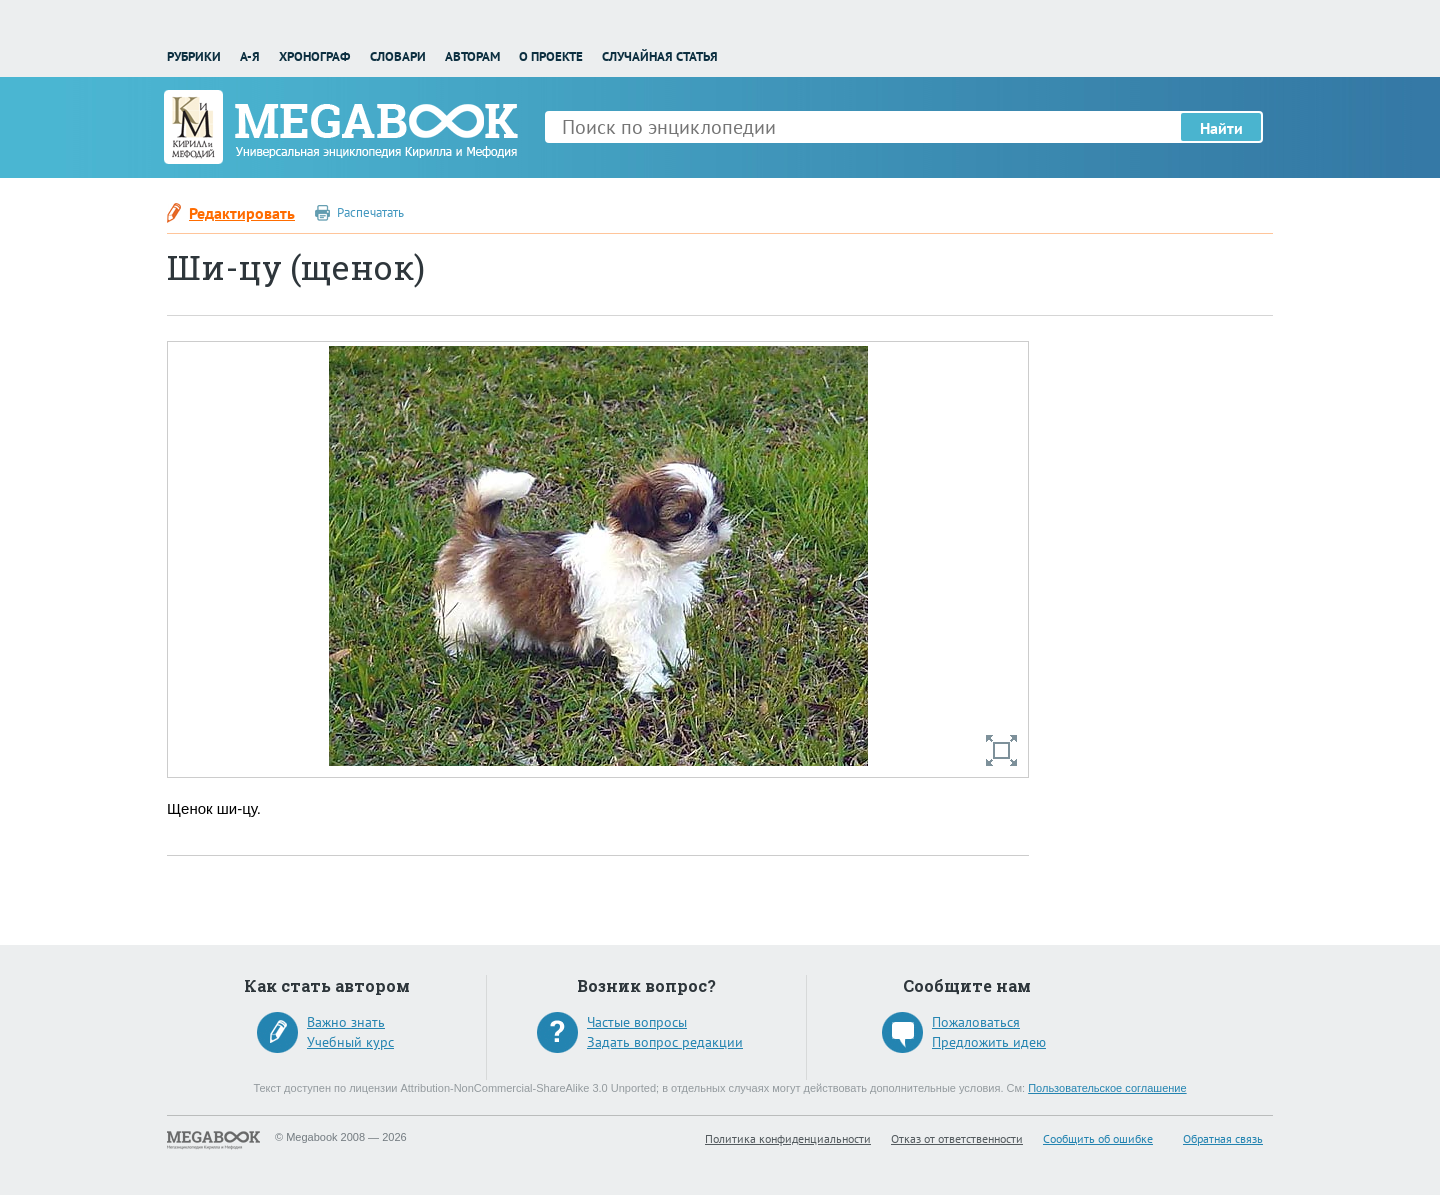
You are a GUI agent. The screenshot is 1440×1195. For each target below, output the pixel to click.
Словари (398, 56)
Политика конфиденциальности (788, 1138)
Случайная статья (660, 56)
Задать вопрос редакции (665, 1042)
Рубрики (194, 56)
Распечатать (370, 212)
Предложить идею (989, 1042)
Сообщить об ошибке (1098, 1138)
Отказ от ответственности (957, 1138)
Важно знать (346, 1022)
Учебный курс (350, 1042)
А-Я (250, 56)
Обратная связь (1223, 1138)
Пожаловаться (976, 1022)
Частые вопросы (637, 1022)
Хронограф (314, 56)
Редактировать (242, 213)
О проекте (551, 56)
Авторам (472, 56)
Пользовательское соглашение (1107, 1088)
